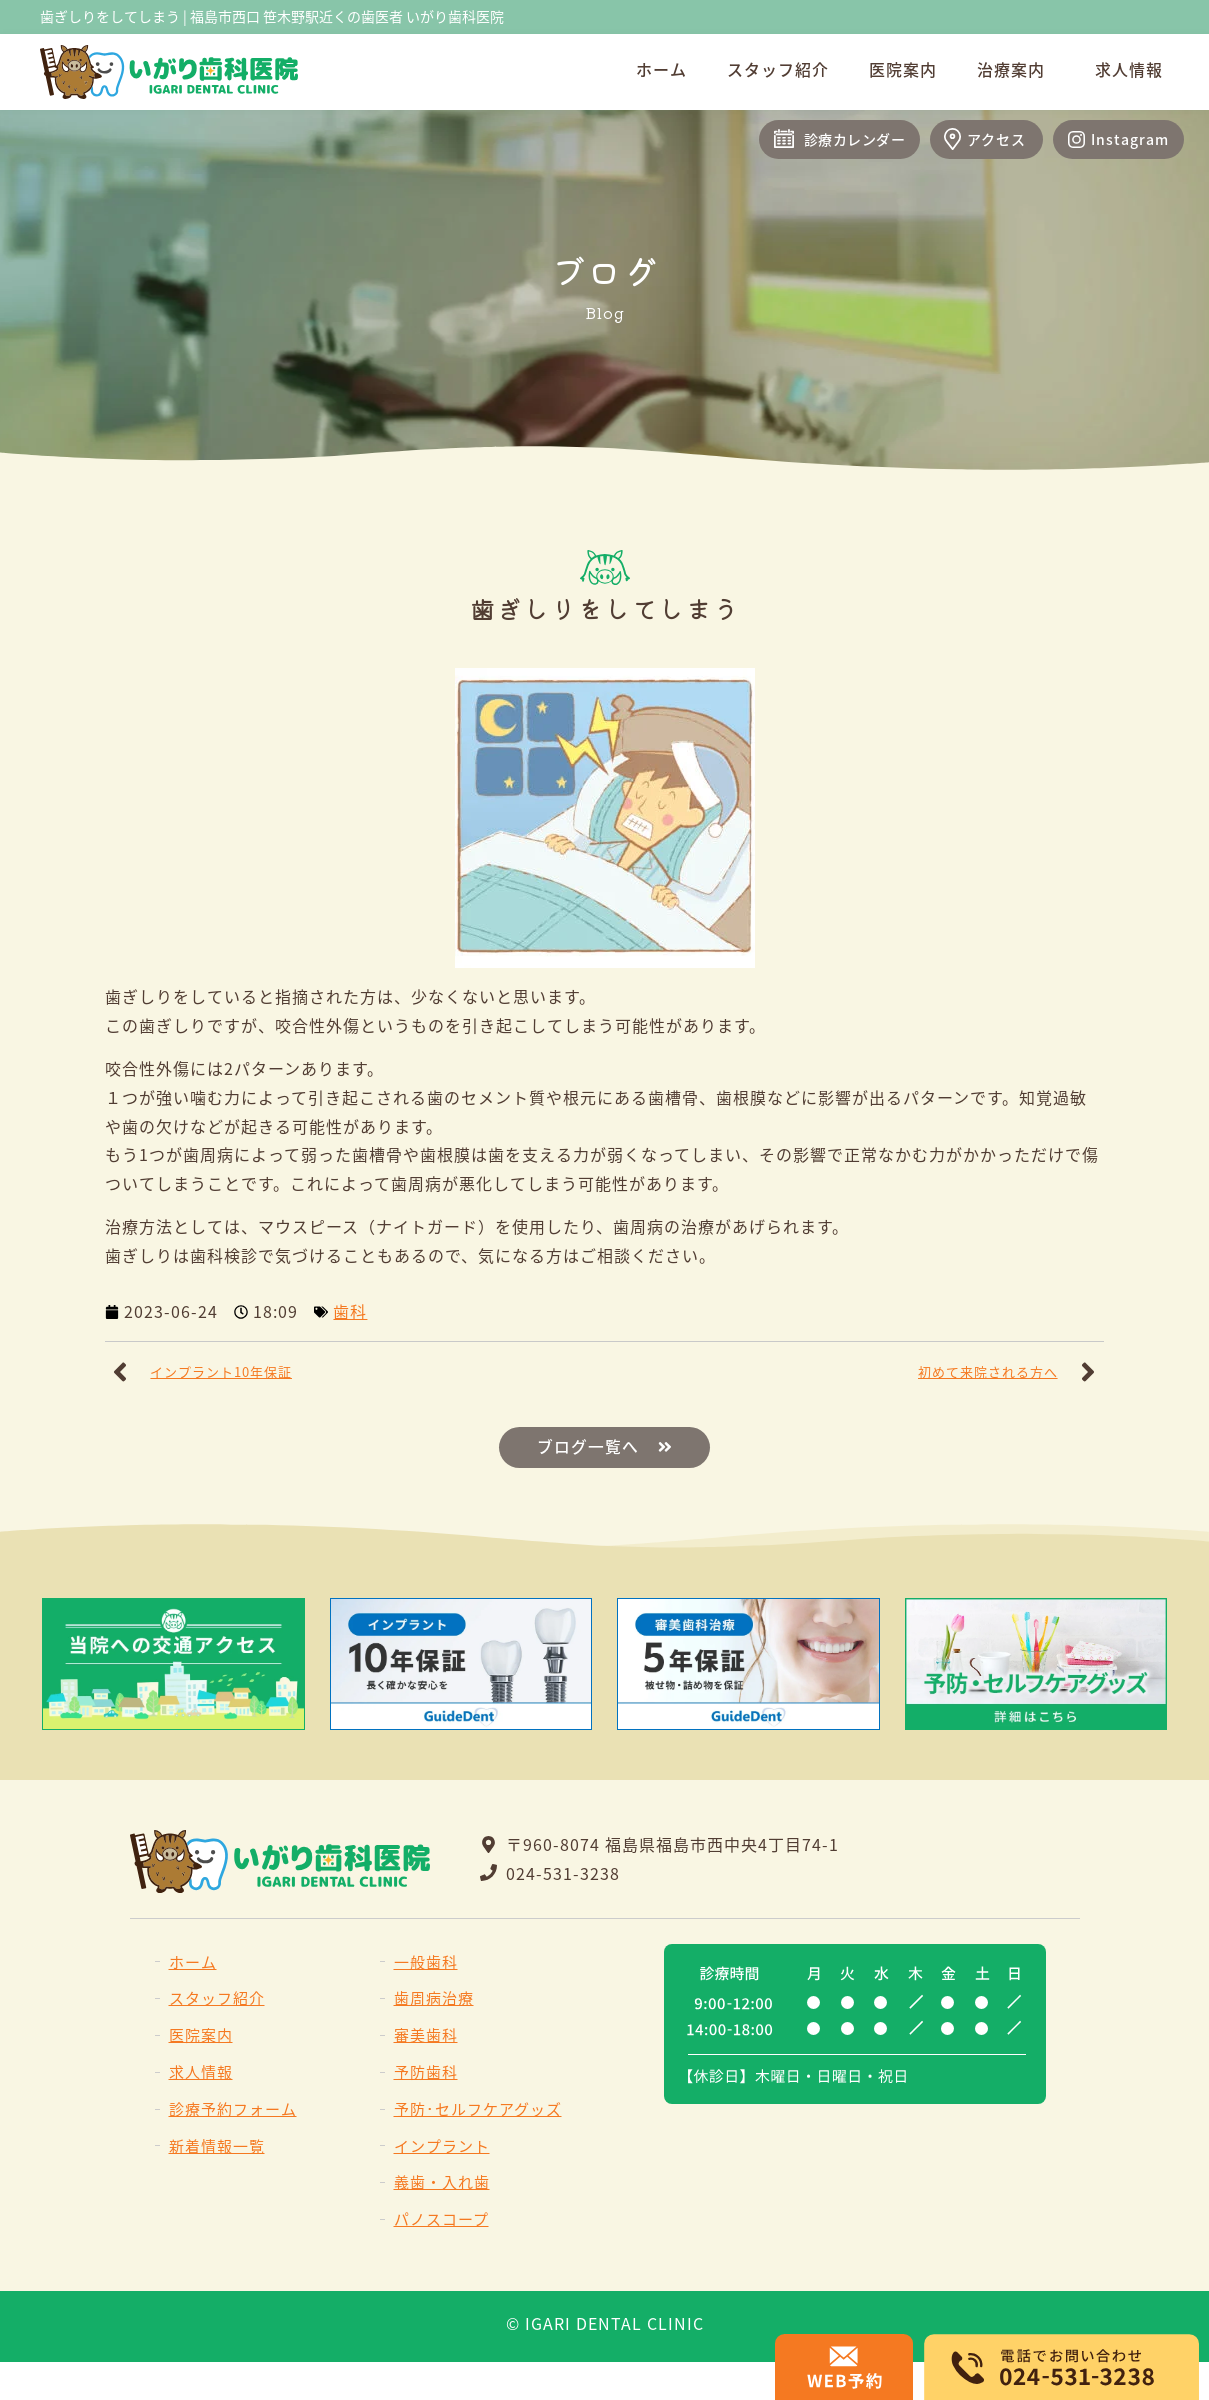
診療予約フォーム (233, 2108)
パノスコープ (441, 2219)
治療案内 (1016, 69)
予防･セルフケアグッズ (478, 2108)
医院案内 (903, 69)
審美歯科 (426, 2035)
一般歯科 (426, 1961)
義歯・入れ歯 (442, 2182)
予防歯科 (426, 2071)
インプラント (442, 2145)
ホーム (661, 69)
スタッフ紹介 (778, 69)
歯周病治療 (434, 1998)
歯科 (350, 1311)
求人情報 (1129, 69)
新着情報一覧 (217, 2145)
